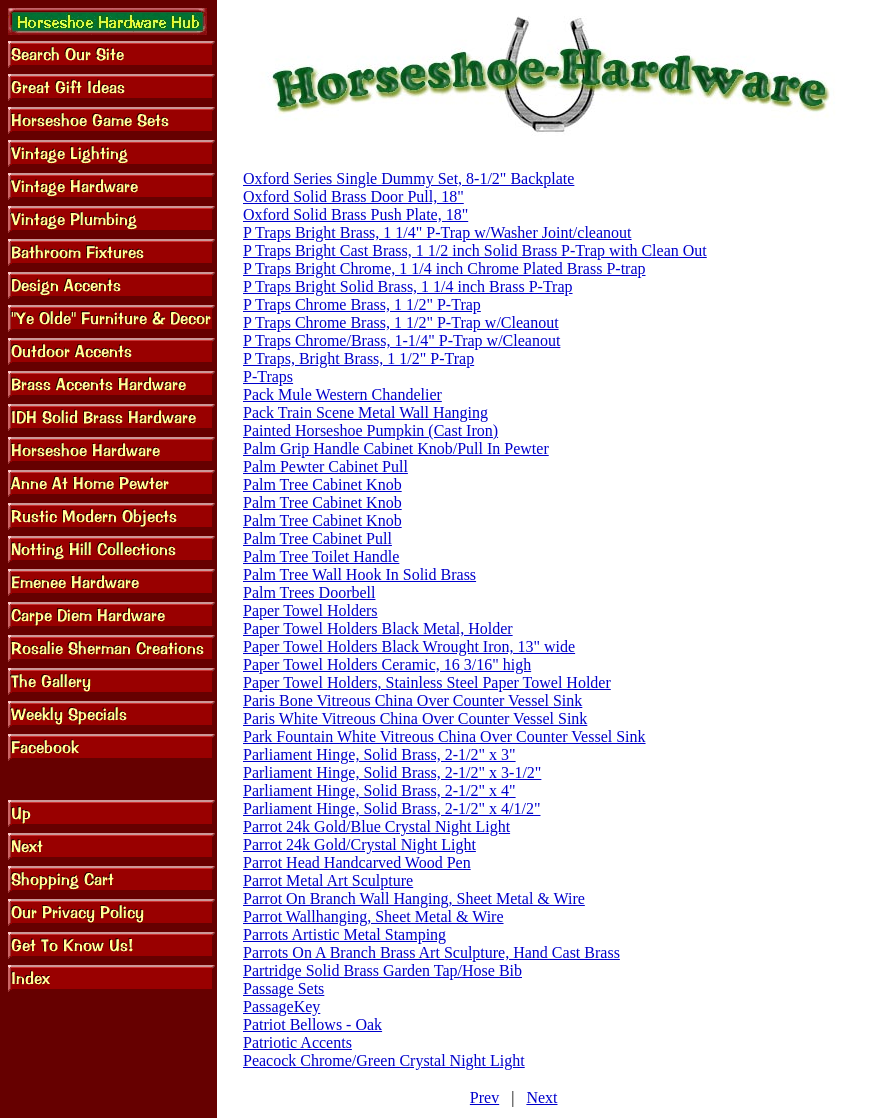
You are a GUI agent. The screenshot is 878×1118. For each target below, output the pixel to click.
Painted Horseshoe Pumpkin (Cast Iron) (370, 430)
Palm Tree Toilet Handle (321, 556)
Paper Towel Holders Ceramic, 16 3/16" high (387, 664)
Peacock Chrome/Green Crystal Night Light (384, 1060)
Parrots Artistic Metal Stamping (344, 934)
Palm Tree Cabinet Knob (322, 484)
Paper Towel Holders (310, 610)
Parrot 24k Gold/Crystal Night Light (359, 844)
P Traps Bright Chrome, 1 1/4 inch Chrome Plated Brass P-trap (444, 268)
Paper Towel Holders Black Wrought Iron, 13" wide (409, 646)
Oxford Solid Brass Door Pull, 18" (353, 196)
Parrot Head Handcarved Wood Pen (357, 862)
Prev (484, 1097)
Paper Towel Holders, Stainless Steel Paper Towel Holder (427, 682)
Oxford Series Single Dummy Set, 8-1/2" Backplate (408, 178)
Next (541, 1097)
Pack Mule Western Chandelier (342, 394)
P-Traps (268, 376)
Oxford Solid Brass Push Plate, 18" (355, 214)
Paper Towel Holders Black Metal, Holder (378, 628)
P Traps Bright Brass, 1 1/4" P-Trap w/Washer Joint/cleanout (437, 232)
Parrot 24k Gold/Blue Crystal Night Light (376, 826)
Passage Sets (283, 988)
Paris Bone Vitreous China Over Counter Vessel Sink (412, 700)
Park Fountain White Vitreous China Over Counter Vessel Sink (444, 736)
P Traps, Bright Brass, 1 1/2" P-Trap (358, 358)
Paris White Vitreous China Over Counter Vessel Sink (415, 718)
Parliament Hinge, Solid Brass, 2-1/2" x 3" (379, 754)
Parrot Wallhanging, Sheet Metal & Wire (373, 916)
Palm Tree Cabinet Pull (317, 538)
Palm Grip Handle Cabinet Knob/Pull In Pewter (396, 448)
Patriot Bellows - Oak (312, 1024)
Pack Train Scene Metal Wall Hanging (365, 412)
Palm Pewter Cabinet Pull (325, 466)
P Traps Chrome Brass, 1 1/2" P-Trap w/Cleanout (401, 322)
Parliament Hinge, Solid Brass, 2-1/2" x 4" (379, 790)
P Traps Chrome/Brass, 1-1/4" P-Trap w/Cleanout (401, 340)
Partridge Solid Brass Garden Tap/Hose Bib (382, 970)
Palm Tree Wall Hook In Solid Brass (359, 574)
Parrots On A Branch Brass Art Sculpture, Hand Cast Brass (431, 952)
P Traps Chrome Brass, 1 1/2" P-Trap (362, 304)
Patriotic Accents (297, 1042)
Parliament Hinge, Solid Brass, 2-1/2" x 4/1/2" (391, 808)
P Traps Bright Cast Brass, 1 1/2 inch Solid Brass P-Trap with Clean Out (475, 250)
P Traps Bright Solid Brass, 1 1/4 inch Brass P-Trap (408, 286)
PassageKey (281, 1006)
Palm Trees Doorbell (309, 592)
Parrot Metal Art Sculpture (328, 880)
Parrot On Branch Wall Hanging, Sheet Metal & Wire (414, 898)
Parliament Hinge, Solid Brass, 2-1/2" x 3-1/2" (392, 772)
